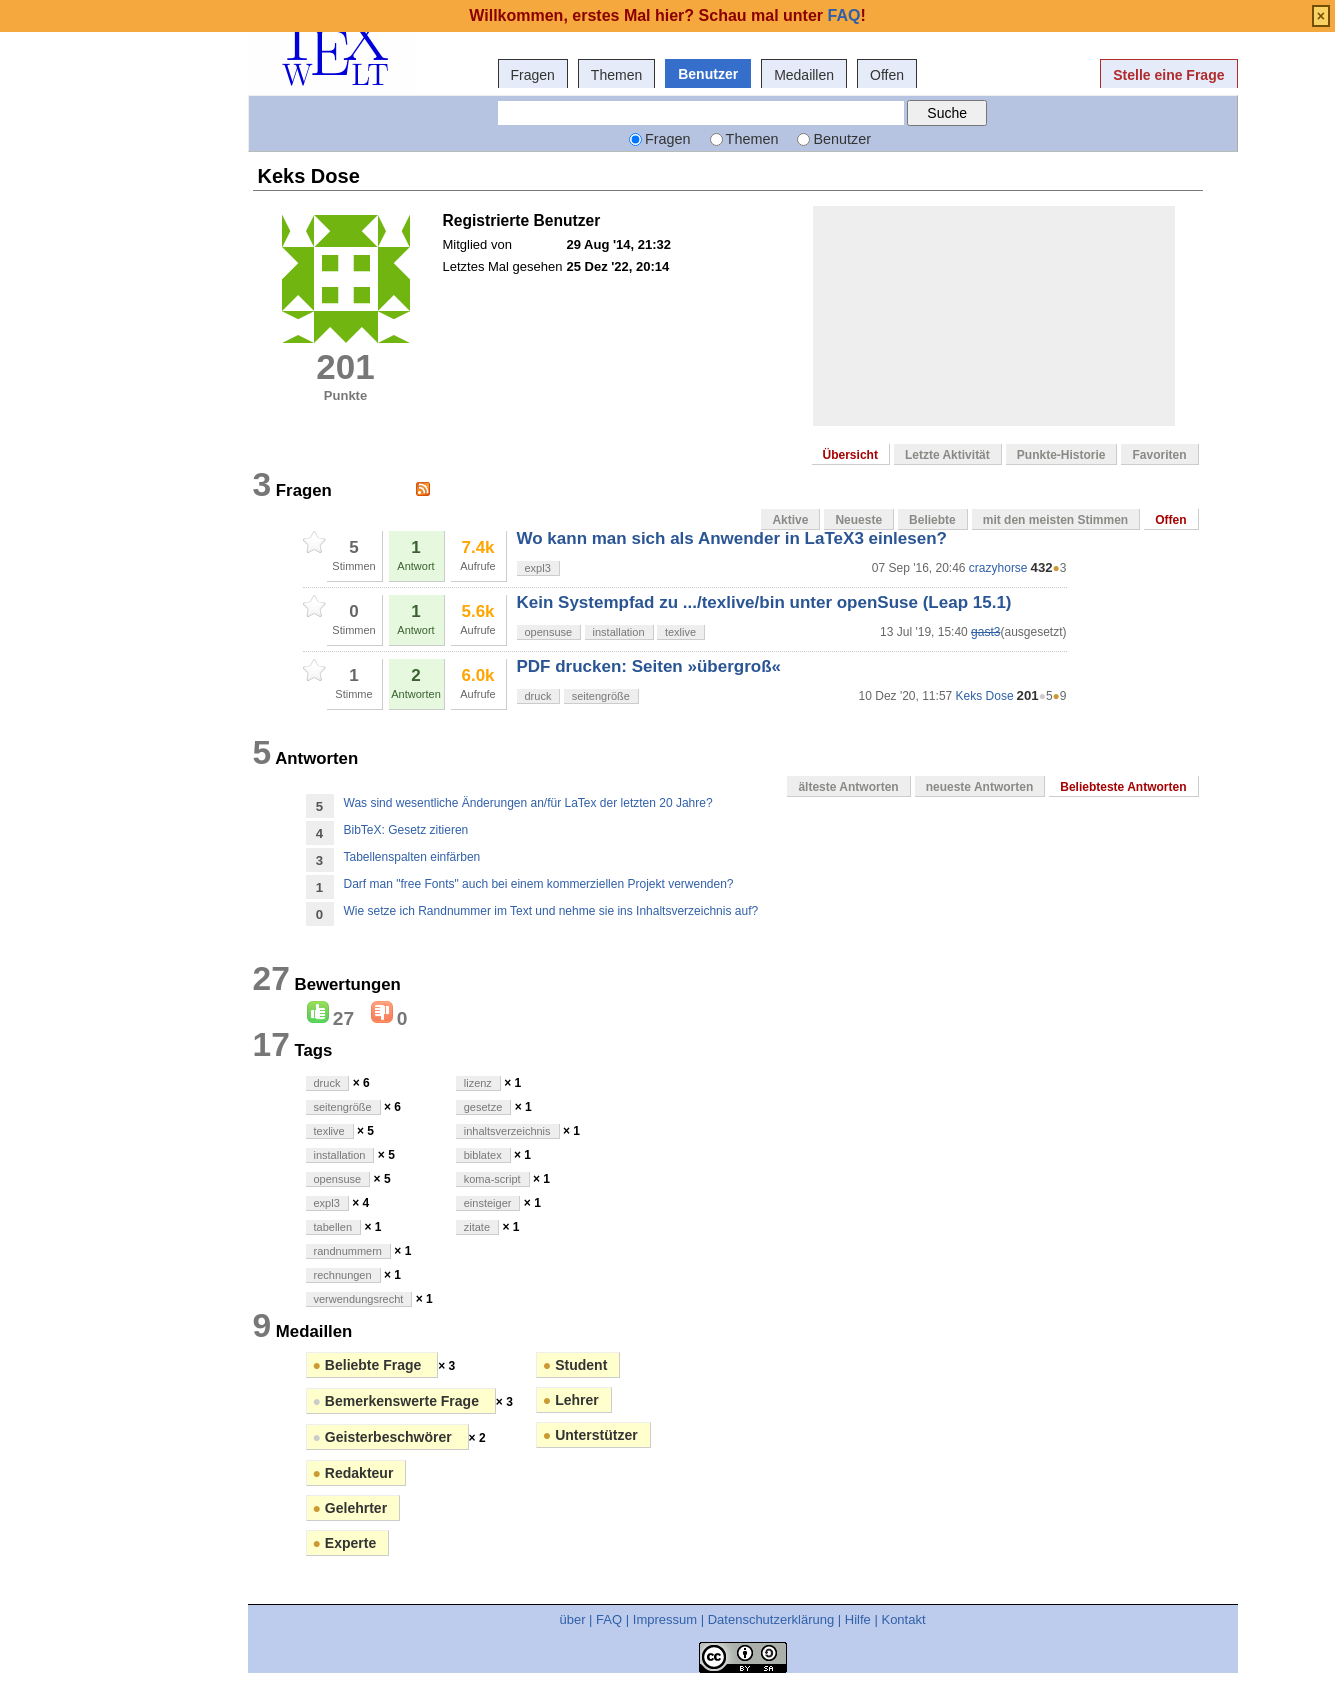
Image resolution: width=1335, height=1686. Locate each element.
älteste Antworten (848, 787)
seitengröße (601, 696)
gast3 (985, 632)
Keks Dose (985, 696)
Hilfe (858, 1619)
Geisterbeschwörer (384, 1437)
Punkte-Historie (1061, 455)
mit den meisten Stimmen (1055, 520)
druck (538, 696)
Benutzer (708, 74)
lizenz (478, 1083)
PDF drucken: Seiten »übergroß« (649, 666)
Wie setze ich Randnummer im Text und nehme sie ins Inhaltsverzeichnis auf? (551, 911)
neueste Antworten (980, 787)
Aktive (790, 520)
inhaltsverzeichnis (507, 1131)
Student (575, 1365)
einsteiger (488, 1203)
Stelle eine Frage (1168, 75)
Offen (887, 75)
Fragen (533, 75)
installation (619, 632)
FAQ (609, 1619)
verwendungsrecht (359, 1299)
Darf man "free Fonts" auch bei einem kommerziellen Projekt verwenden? (539, 884)
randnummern (348, 1251)
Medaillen (804, 75)
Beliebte (932, 520)
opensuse (549, 632)
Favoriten (1159, 455)
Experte (345, 1543)
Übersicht (850, 455)
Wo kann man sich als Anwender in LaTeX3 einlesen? (732, 538)
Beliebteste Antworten (1123, 787)
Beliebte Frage (369, 1365)
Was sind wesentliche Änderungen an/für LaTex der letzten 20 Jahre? (528, 803)
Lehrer (571, 1400)
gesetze (483, 1107)
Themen (616, 75)
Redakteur (353, 1473)
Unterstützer (590, 1435)
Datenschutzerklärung (771, 1619)
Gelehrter (350, 1508)
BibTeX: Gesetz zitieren (406, 830)
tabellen (333, 1227)
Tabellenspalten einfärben (412, 857)
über (572, 1619)
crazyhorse (998, 568)
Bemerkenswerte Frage (398, 1401)
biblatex (483, 1155)
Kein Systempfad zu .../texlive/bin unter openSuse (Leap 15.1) (764, 602)
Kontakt (903, 1619)
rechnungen (343, 1275)
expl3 (538, 568)
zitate (477, 1227)
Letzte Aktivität (947, 455)
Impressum (665, 1619)
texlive (680, 632)
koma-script (492, 1179)
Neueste (858, 520)
